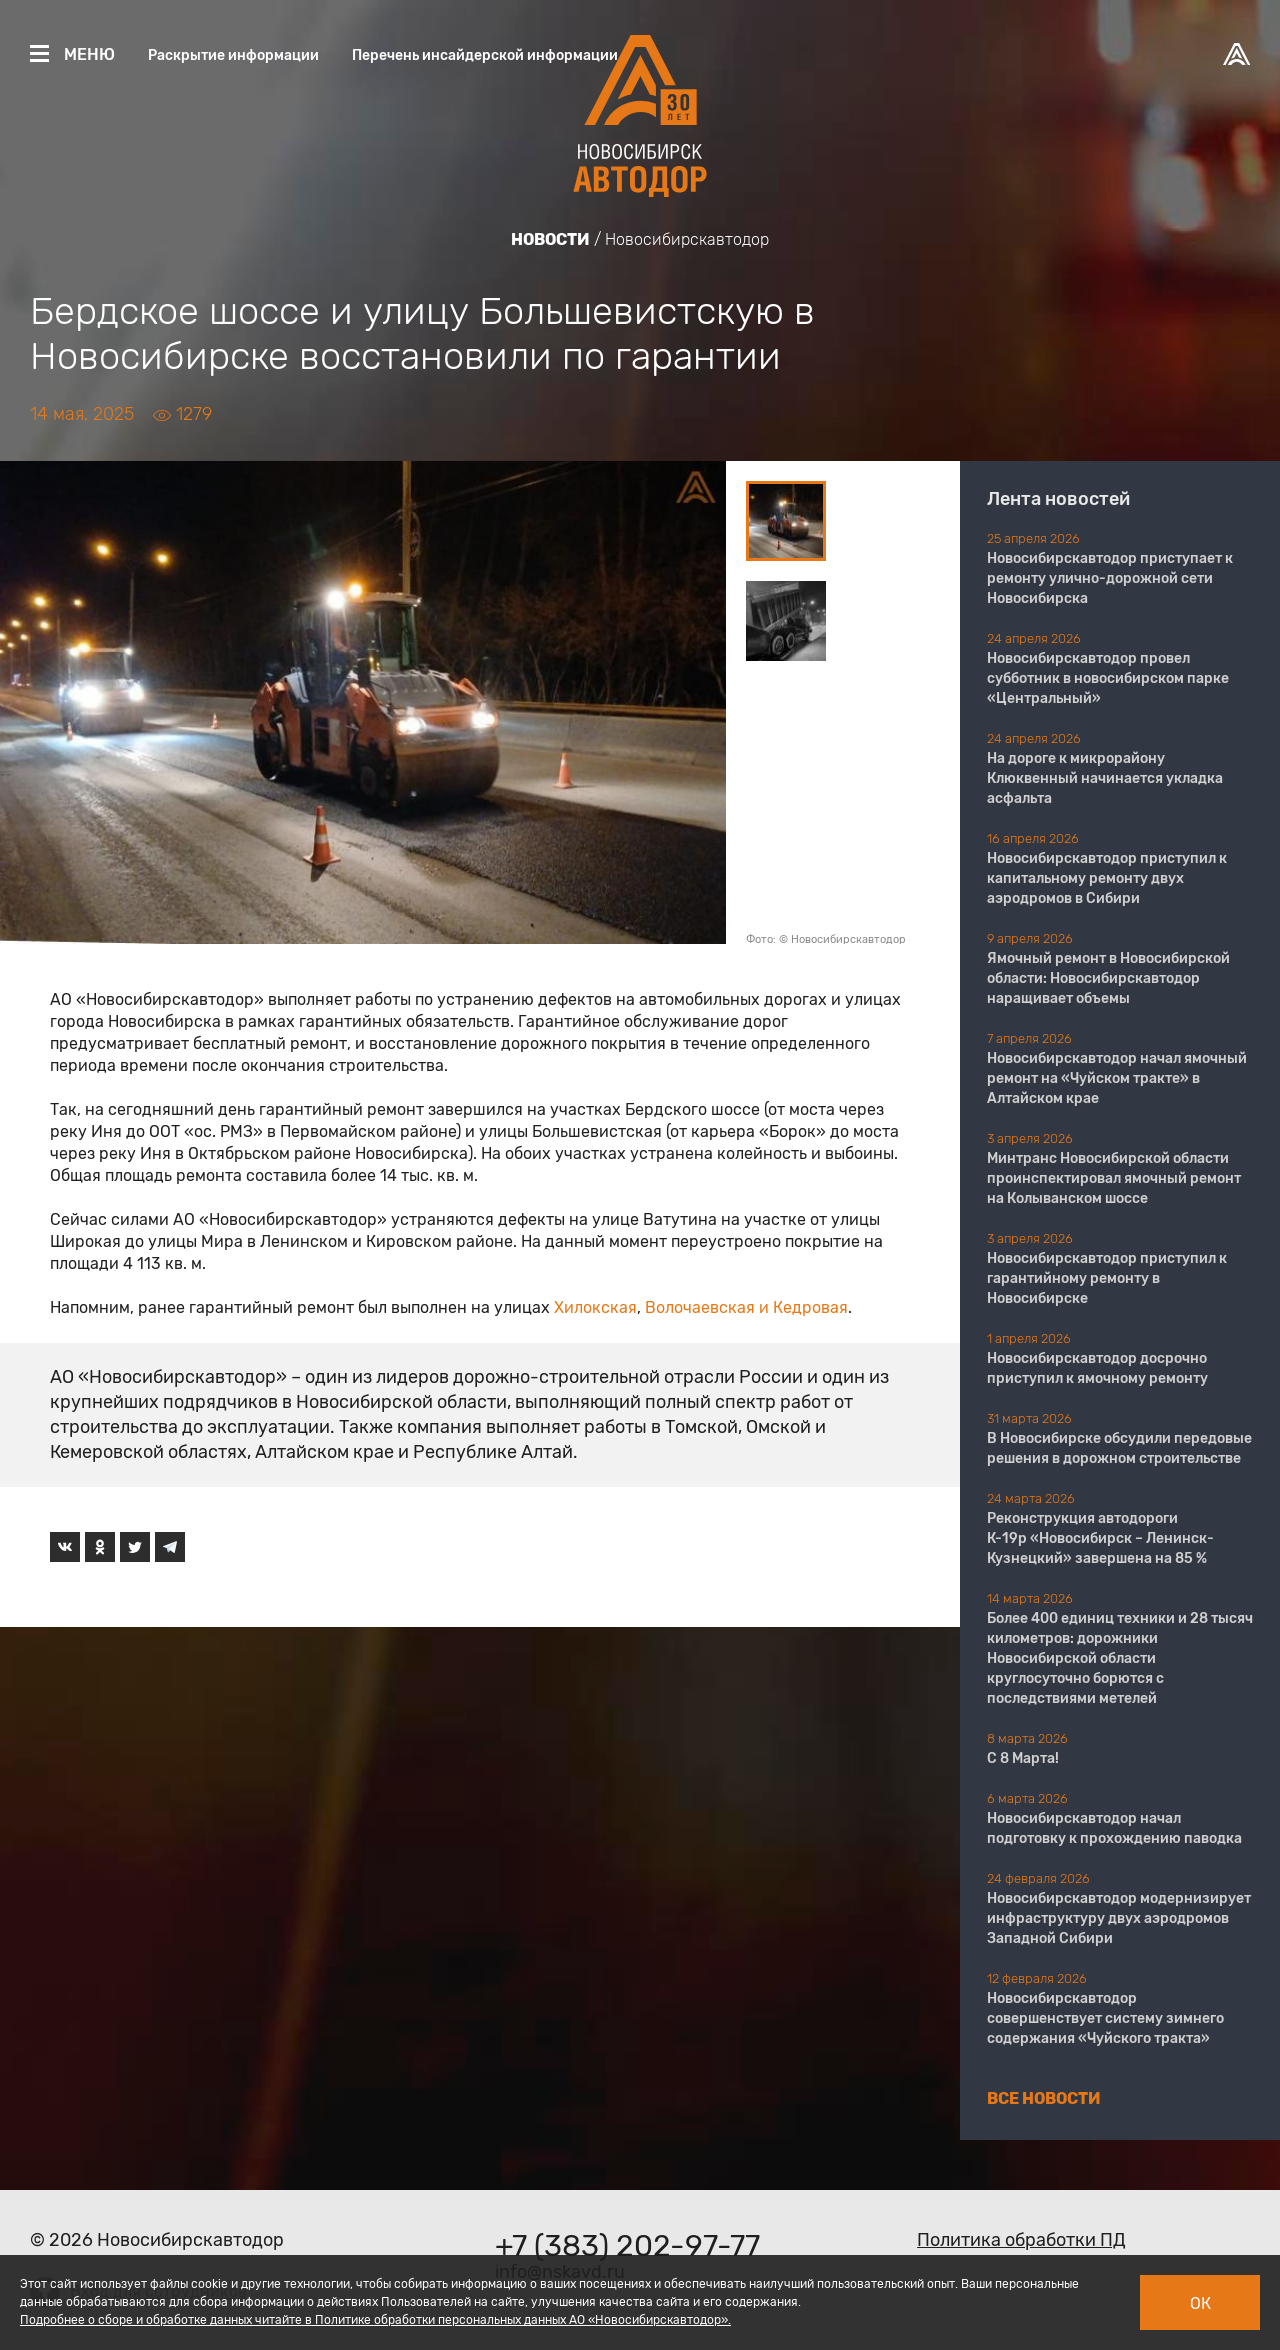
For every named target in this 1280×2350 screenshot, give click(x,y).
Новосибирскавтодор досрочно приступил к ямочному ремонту (1097, 1368)
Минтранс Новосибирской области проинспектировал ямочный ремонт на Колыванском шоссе (1114, 1178)
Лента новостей (1058, 499)
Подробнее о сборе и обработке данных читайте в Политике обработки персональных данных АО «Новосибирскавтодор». (375, 2320)
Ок (1200, 2303)
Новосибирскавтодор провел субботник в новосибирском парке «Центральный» (1108, 678)
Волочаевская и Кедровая (746, 1307)
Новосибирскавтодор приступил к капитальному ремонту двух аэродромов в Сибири (1107, 878)
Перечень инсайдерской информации (485, 55)
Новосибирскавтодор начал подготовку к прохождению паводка (1114, 1828)
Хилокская (595, 1307)
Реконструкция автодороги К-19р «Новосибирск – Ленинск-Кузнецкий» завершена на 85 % (1100, 1538)
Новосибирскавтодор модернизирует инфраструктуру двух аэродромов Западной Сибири (1119, 1918)
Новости (550, 239)
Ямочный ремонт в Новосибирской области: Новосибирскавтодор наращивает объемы (1108, 978)
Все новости (1044, 2098)
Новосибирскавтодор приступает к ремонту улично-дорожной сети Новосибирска (1110, 578)
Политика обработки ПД (1021, 2240)
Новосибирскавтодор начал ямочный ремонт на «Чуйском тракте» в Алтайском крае (1117, 1078)
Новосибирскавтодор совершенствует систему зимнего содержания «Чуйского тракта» (1105, 2018)
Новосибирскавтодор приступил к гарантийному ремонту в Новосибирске (1107, 1278)
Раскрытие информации (233, 55)
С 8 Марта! (1023, 1758)
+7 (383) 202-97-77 (627, 2246)
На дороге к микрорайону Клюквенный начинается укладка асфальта (1105, 778)
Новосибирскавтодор (687, 239)
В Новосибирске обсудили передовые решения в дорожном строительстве (1119, 1448)
